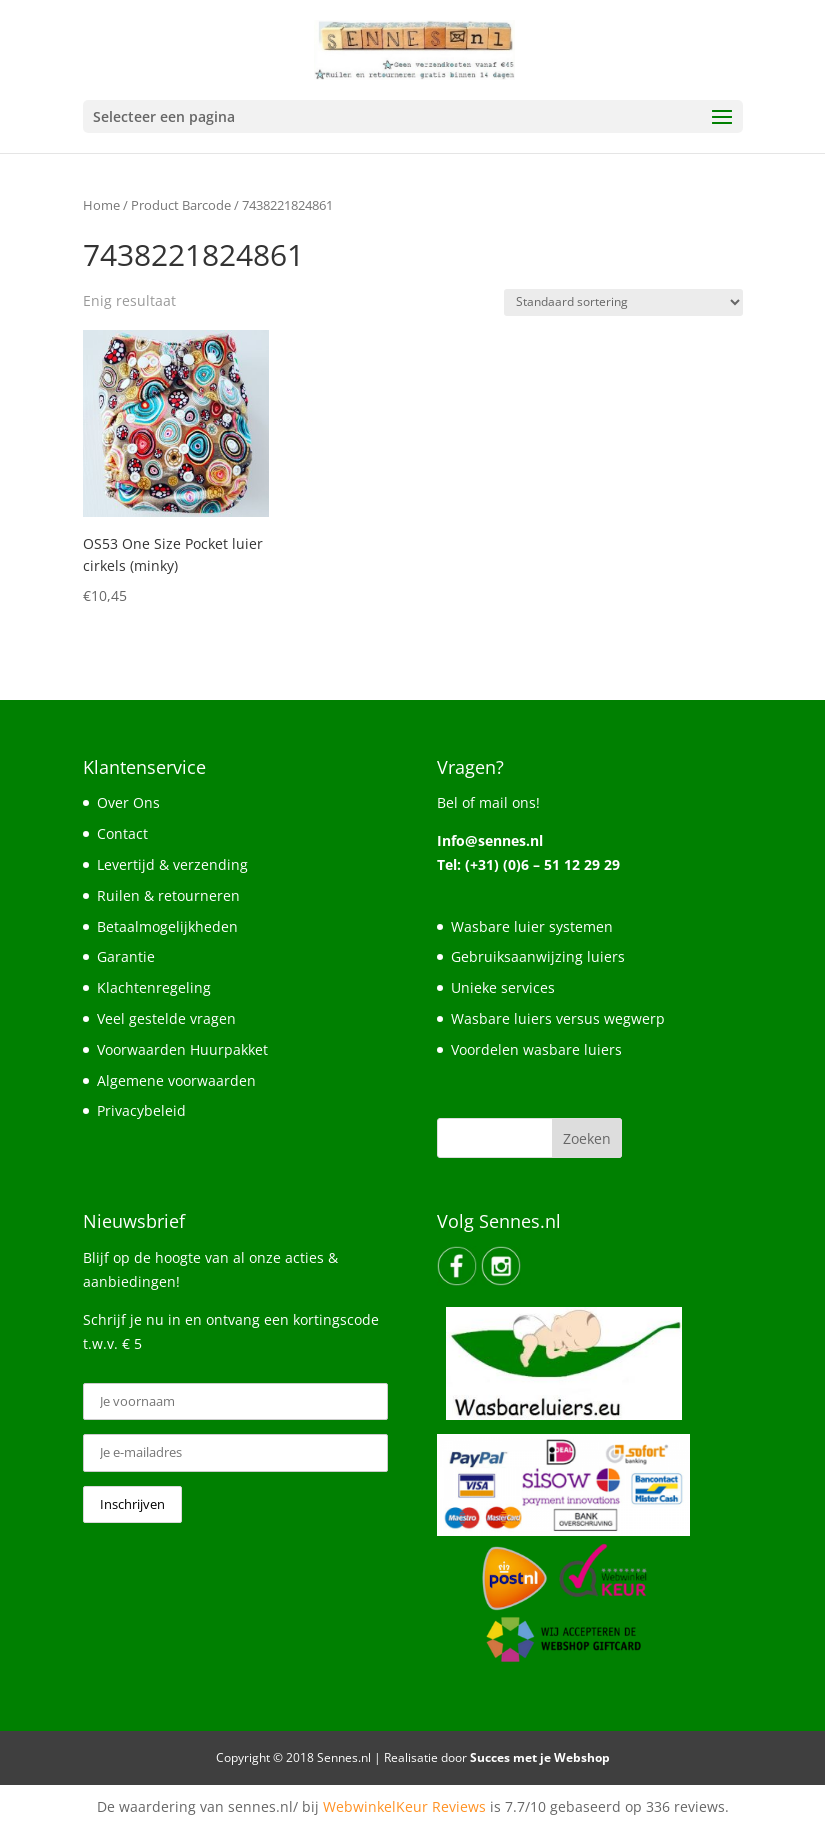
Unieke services (503, 987)
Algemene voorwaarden (176, 1080)
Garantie (126, 956)
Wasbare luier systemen (532, 926)
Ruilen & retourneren (168, 895)
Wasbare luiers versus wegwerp (558, 1018)
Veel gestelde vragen (166, 1018)
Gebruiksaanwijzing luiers (538, 956)
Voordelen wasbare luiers (536, 1049)
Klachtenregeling (154, 987)
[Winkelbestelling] (623, 302)
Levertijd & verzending (172, 864)
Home (101, 205)
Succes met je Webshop (540, 1757)
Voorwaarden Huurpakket (182, 1049)
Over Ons (128, 802)
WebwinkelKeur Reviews (404, 1806)
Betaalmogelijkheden (167, 926)
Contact (122, 833)
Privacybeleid (141, 1110)
